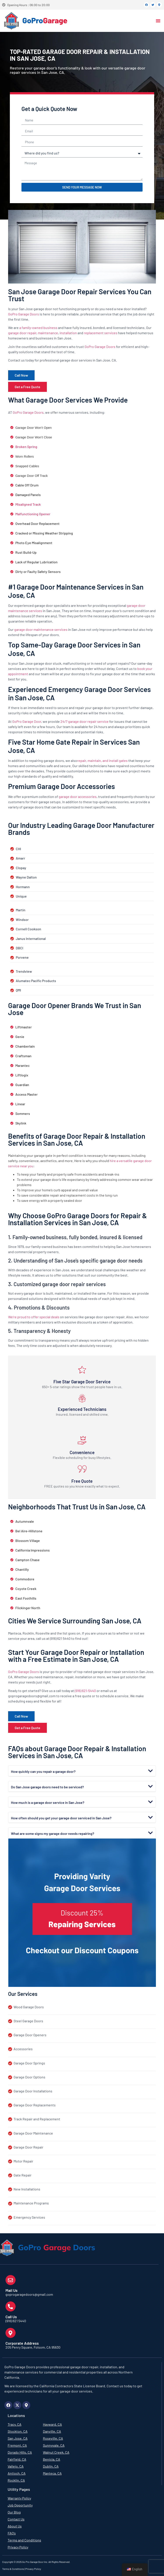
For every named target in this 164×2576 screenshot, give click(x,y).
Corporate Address (22, 2343)
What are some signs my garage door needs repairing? (52, 1833)
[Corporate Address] (10, 2333)
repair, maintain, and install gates (102, 760)
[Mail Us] (10, 2280)
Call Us (11, 2316)
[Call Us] (10, 2306)
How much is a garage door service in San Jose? (47, 1802)
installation (68, 333)
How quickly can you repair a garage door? (43, 1771)
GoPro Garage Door (26, 721)
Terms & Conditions (13, 2568)
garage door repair (22, 333)
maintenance (48, 333)
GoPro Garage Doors (23, 314)
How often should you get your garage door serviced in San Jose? (61, 1818)
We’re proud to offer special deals (33, 1317)
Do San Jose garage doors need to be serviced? (47, 1787)
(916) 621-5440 (85, 1690)
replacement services (100, 333)
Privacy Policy (33, 2568)
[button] (158, 20)
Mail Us (11, 2290)
